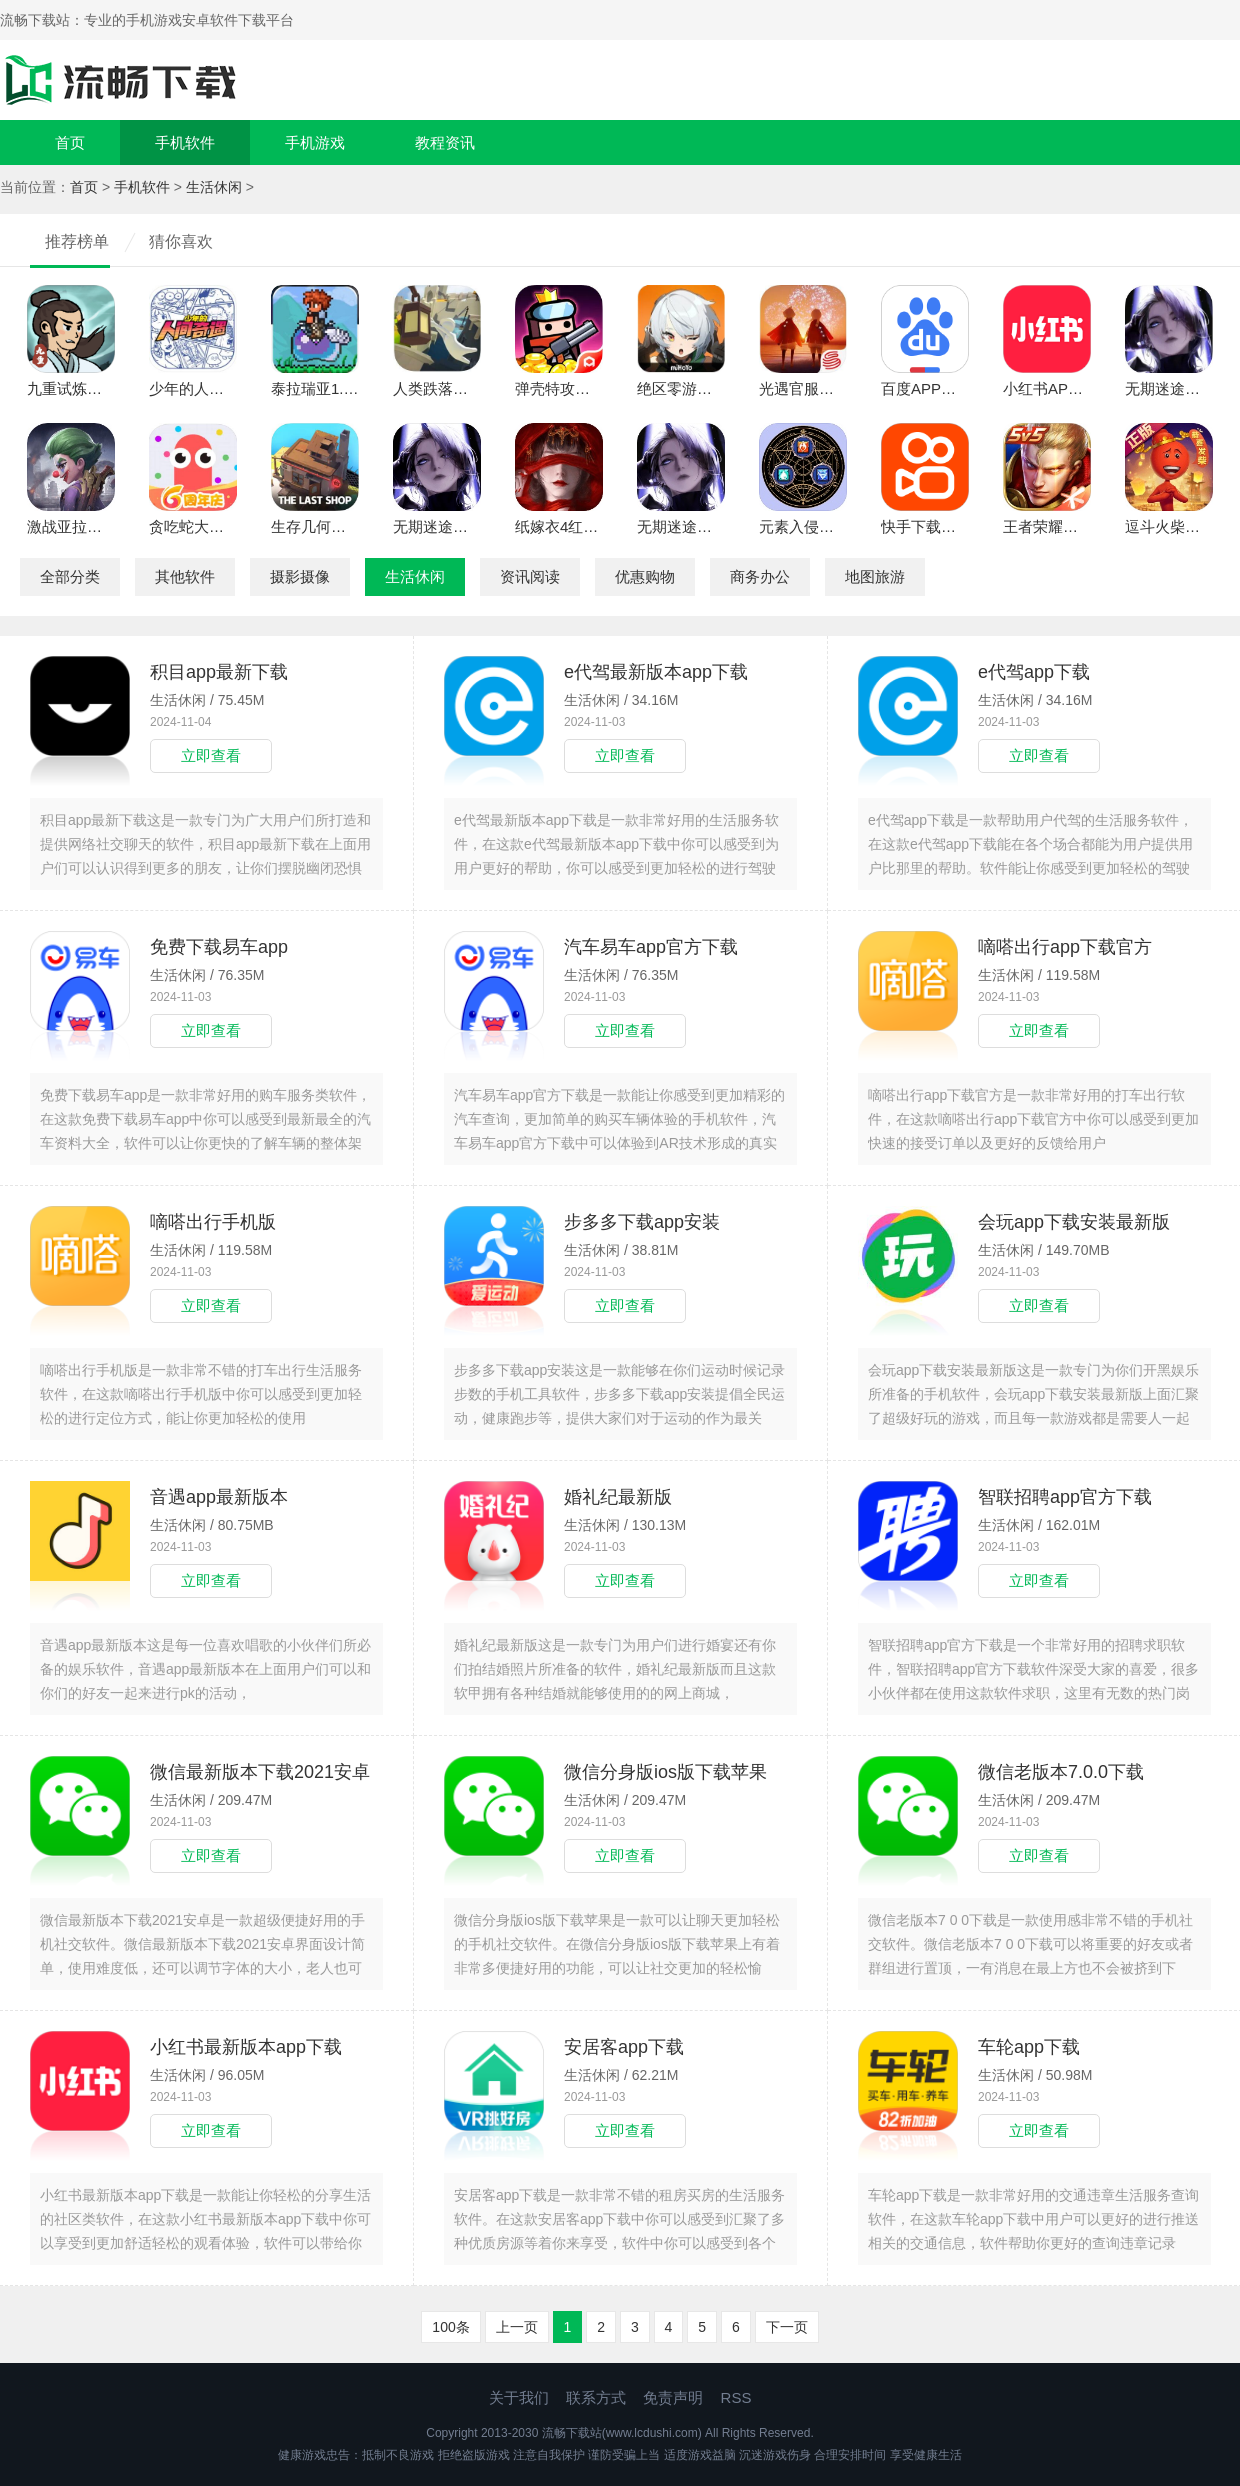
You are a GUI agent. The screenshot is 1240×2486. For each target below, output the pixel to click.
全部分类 (70, 576)
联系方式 (596, 2397)
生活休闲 (214, 187)
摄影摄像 (300, 576)
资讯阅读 (530, 576)
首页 (70, 142)
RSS (736, 2397)
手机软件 (185, 142)
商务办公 (760, 576)
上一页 (517, 2327)
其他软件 (185, 576)
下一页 (787, 2327)
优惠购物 (645, 576)
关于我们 (519, 2397)
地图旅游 (875, 576)
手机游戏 (315, 142)
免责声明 (673, 2397)
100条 (450, 2327)
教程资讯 (445, 142)
